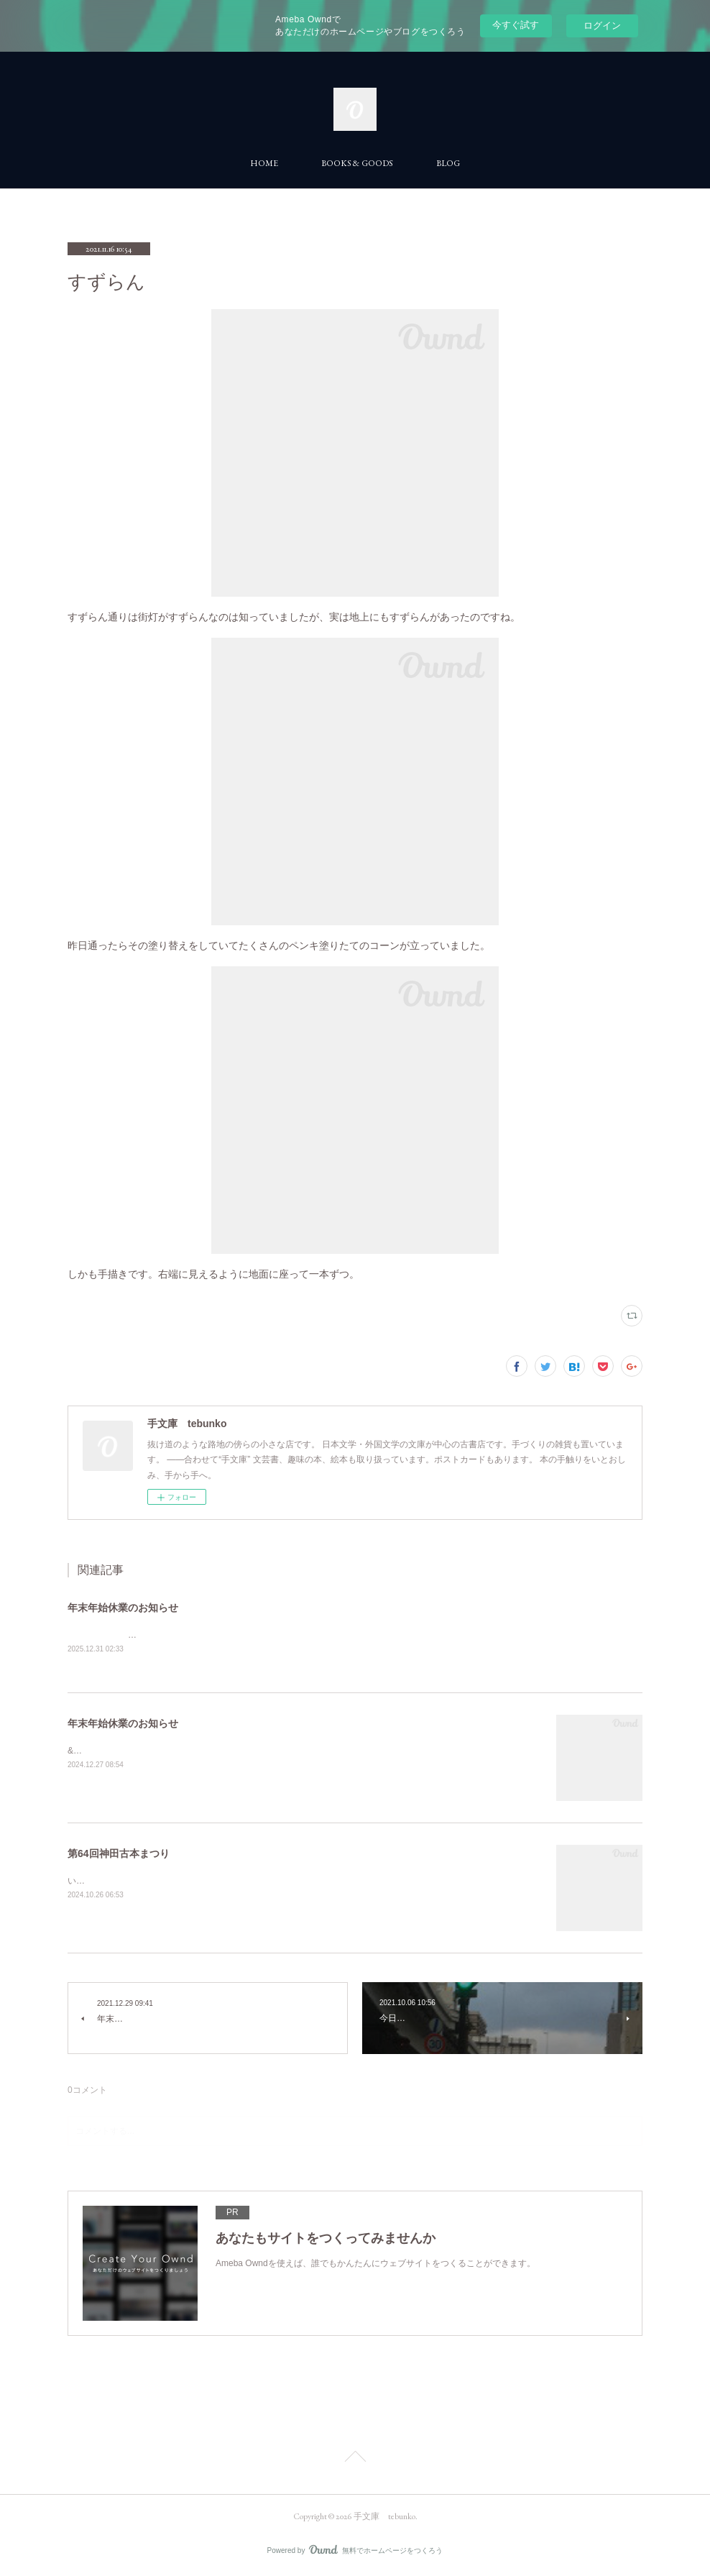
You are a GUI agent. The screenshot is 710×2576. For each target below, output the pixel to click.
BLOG (448, 163)
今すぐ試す (515, 24)
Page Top (355, 2459)
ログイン (602, 25)
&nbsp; (81, 1751)
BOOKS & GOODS (357, 163)
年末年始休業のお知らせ (123, 1607)
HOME (264, 163)
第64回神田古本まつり (119, 1854)
